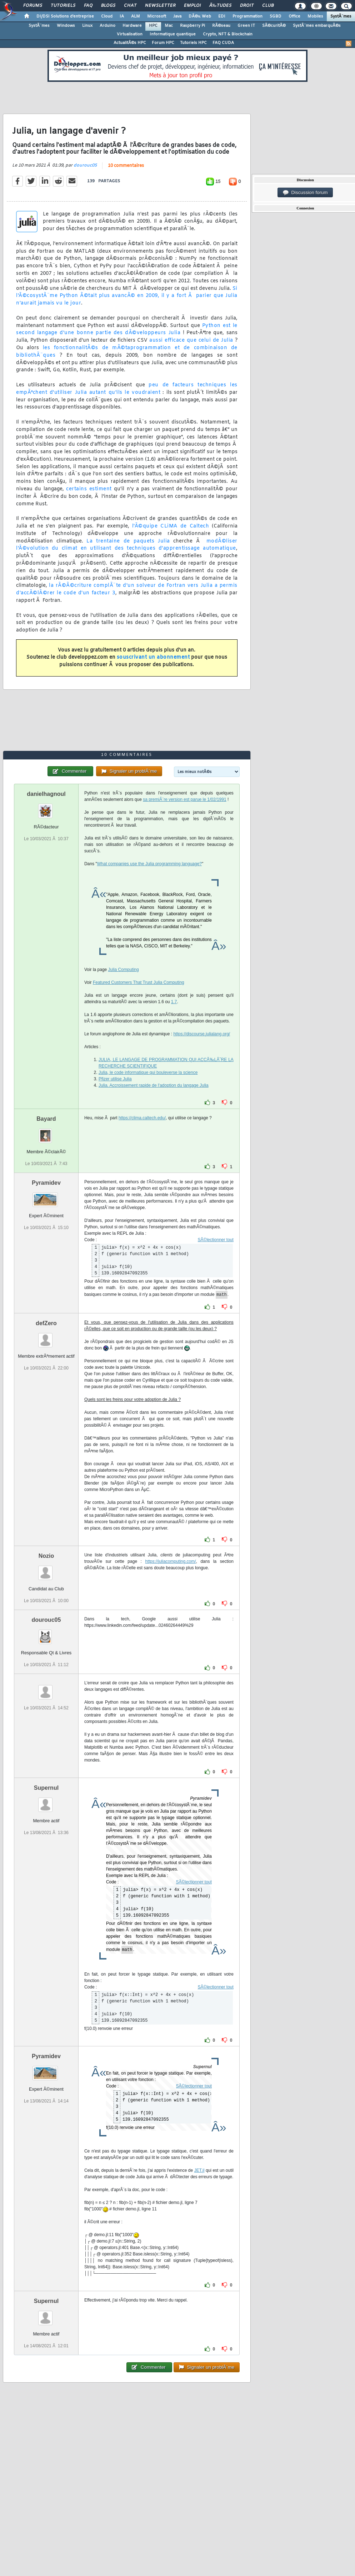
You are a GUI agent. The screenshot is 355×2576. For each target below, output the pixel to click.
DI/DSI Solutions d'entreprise (65, 16)
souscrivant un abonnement (153, 657)
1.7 (174, 1001)
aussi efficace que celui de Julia (191, 340)
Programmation (247, 16)
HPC (153, 25)
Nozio (46, 1556)
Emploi (192, 6)
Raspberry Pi (192, 25)
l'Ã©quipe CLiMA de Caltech (170, 526)
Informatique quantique (173, 34)
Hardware (132, 25)
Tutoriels (63, 6)
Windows (66, 25)
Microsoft (156, 16)
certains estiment (89, 489)
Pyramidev (46, 1183)
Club (267, 6)
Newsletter (160, 6)
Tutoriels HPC (193, 42)
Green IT (246, 25)
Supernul (46, 1788)
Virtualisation (129, 34)
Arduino (107, 25)
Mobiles (315, 16)
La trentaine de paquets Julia (128, 541)
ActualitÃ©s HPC (130, 42)
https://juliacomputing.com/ (170, 1561)
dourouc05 (85, 165)
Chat (130, 6)
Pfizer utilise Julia (115, 1078)
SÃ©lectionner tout (216, 1239)
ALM (135, 16)
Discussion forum (305, 192)
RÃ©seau (221, 25)
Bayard (46, 1119)
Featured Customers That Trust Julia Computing (138, 982)
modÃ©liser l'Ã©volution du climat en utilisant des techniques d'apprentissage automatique (127, 545)
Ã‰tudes (220, 6)
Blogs (108, 6)
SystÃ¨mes (340, 16)
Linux (87, 25)
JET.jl (199, 2170)
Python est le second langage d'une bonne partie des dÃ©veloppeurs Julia (127, 329)
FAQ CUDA (223, 42)
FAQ (88, 6)
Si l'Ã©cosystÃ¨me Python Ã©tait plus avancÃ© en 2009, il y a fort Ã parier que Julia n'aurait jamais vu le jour (127, 296)
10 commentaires (126, 166)
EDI (221, 16)
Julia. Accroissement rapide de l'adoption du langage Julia (154, 1085)
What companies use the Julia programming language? (149, 863)
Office (294, 16)
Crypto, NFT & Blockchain (227, 34)
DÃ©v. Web (200, 16)
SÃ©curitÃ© (274, 25)
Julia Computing (123, 969)
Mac (169, 25)
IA (122, 16)
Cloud (106, 16)
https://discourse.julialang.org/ (201, 1033)
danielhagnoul (46, 794)
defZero (46, 1323)
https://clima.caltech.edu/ (142, 1117)
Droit (246, 6)
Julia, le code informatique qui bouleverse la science (148, 1072)
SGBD (275, 16)
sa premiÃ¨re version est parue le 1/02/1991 (184, 799)
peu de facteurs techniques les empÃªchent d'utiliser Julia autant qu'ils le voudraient (127, 389)
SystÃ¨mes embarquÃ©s (317, 25)
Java (177, 16)
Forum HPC (163, 42)
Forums (32, 6)
